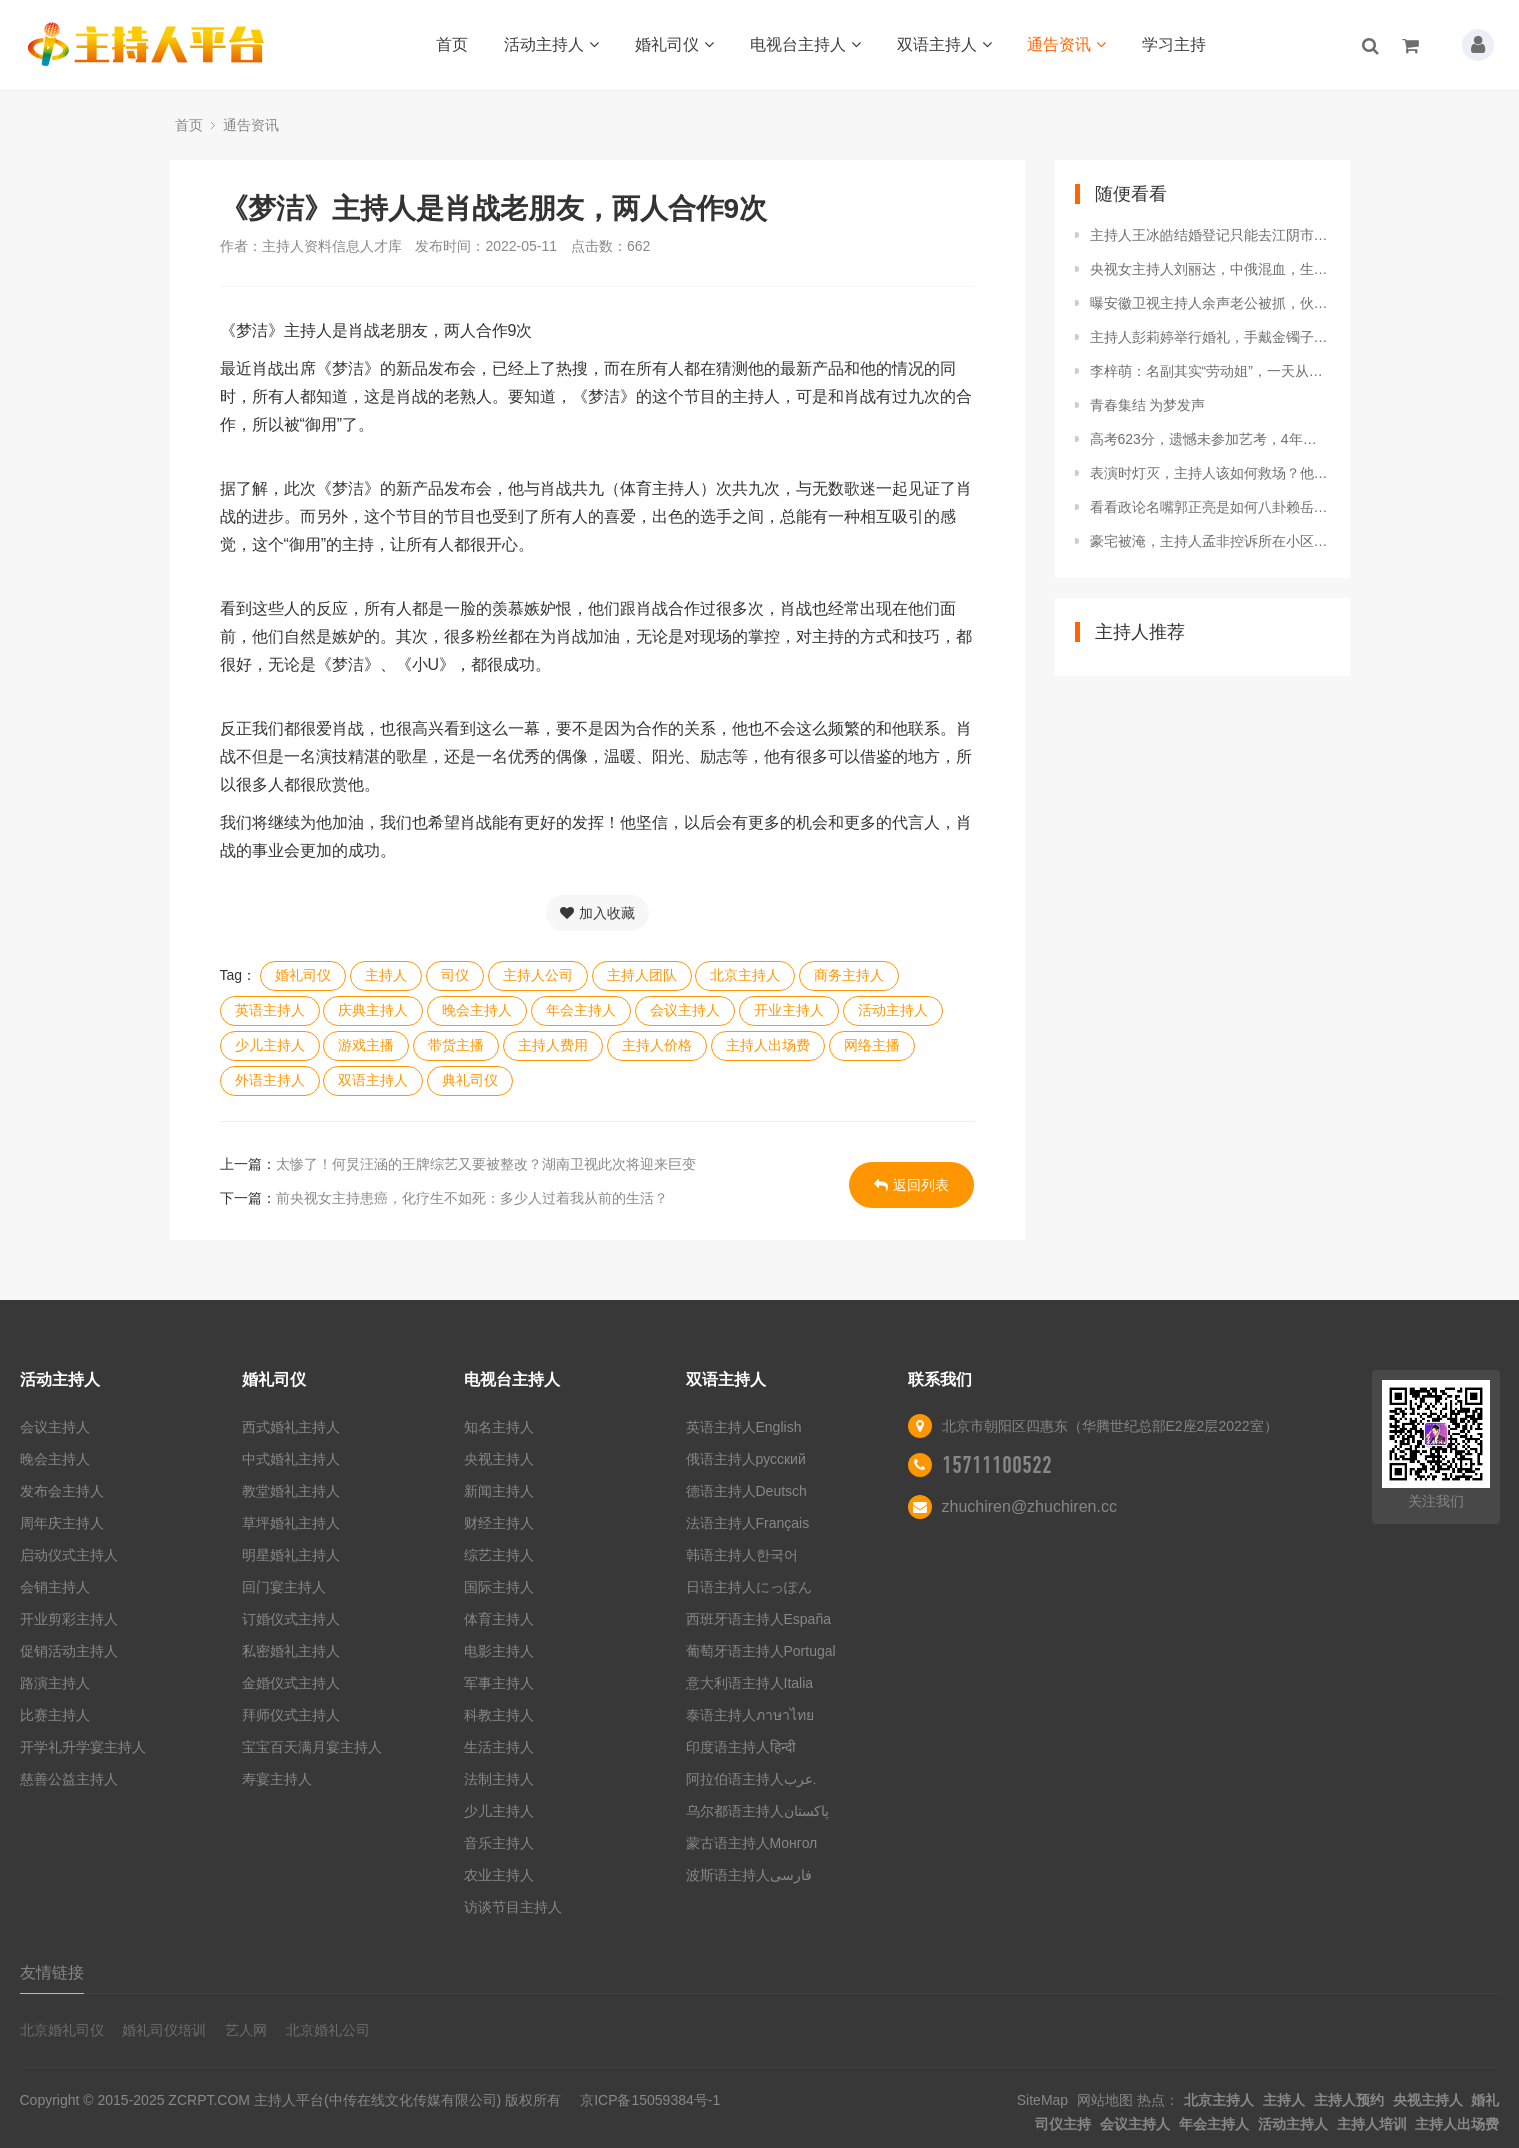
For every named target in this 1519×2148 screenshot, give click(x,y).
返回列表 (911, 1185)
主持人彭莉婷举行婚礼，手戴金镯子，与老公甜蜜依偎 (1210, 337)
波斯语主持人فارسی (749, 1875)
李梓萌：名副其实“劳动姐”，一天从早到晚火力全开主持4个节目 (1210, 371)
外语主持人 (270, 1080)
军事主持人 (499, 1683)
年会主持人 (581, 1010)
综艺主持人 (499, 1555)
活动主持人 (551, 44)
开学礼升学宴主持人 (83, 1747)
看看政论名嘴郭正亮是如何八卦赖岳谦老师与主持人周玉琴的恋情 (1210, 507)
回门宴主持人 (284, 1587)
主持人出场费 (768, 1045)
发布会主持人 (62, 1491)
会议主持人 (685, 1010)
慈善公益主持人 (69, 1779)
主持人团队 (642, 975)
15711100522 (997, 1465)
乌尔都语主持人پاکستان (757, 1811)
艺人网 (246, 2030)
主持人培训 (1372, 2124)
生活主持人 (499, 1747)
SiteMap (1042, 2100)
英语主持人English (744, 1427)
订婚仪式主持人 (291, 1619)
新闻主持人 (499, 1491)
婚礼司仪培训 (164, 2030)
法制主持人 (499, 1779)
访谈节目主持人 (513, 1907)
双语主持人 (944, 44)
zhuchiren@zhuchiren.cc (1029, 1506)
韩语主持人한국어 (742, 1555)
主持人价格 (657, 1045)
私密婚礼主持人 (291, 1651)
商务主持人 (849, 975)
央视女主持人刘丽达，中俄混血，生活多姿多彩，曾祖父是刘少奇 (1210, 269)
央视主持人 (499, 1459)
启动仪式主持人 (69, 1555)
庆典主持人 (373, 1010)
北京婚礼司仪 (62, 2030)
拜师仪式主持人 (291, 1715)
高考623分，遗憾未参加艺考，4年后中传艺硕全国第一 (1210, 439)
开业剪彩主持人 (69, 1619)
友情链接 (52, 1972)
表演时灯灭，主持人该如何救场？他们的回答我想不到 (1210, 473)
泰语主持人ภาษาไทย (750, 1715)
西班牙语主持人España (758, 1619)
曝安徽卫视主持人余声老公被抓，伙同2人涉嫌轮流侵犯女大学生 (1210, 303)
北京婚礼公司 (328, 2030)
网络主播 (872, 1045)
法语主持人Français (748, 1523)
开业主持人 (789, 1010)
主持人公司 (538, 975)
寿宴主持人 (277, 1779)
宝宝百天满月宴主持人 (312, 1747)
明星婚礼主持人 (291, 1555)
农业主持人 (499, 1875)
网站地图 (1105, 2100)
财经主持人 (499, 1523)
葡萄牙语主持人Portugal (761, 1651)
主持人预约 (1349, 2100)
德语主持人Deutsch (746, 1491)
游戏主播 (366, 1045)
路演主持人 (55, 1683)
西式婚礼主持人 (291, 1427)
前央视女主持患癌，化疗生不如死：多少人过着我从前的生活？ (472, 1198)
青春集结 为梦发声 (1148, 405)
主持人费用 (553, 1045)
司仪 (455, 975)
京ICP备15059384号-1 (650, 2100)
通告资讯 (1066, 44)
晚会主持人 (477, 1010)
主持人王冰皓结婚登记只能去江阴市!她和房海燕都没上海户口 (1210, 235)
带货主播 (456, 1045)
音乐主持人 (499, 1843)
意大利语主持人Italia (750, 1683)
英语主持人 (270, 1010)
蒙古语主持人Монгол (752, 1843)
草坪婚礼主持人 (291, 1523)
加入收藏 (597, 913)
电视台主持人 (805, 44)
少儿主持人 (270, 1045)
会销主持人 (55, 1587)
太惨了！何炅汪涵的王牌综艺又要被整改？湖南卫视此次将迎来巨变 (486, 1164)
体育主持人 (499, 1619)
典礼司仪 (470, 1080)
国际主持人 (499, 1587)
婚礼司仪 (674, 44)
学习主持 (1174, 44)
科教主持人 (499, 1715)
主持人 (386, 975)
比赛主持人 (55, 1715)
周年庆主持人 (62, 1523)
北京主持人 (745, 975)
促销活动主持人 (69, 1651)
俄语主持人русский (746, 1459)
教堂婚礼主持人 (291, 1491)
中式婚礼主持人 (291, 1459)
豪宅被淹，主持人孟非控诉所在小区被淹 (1210, 541)
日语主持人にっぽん (749, 1587)
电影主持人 (499, 1651)
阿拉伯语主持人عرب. (753, 1779)
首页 (452, 44)
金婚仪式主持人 (291, 1683)
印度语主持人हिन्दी (741, 1747)
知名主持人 (499, 1427)
